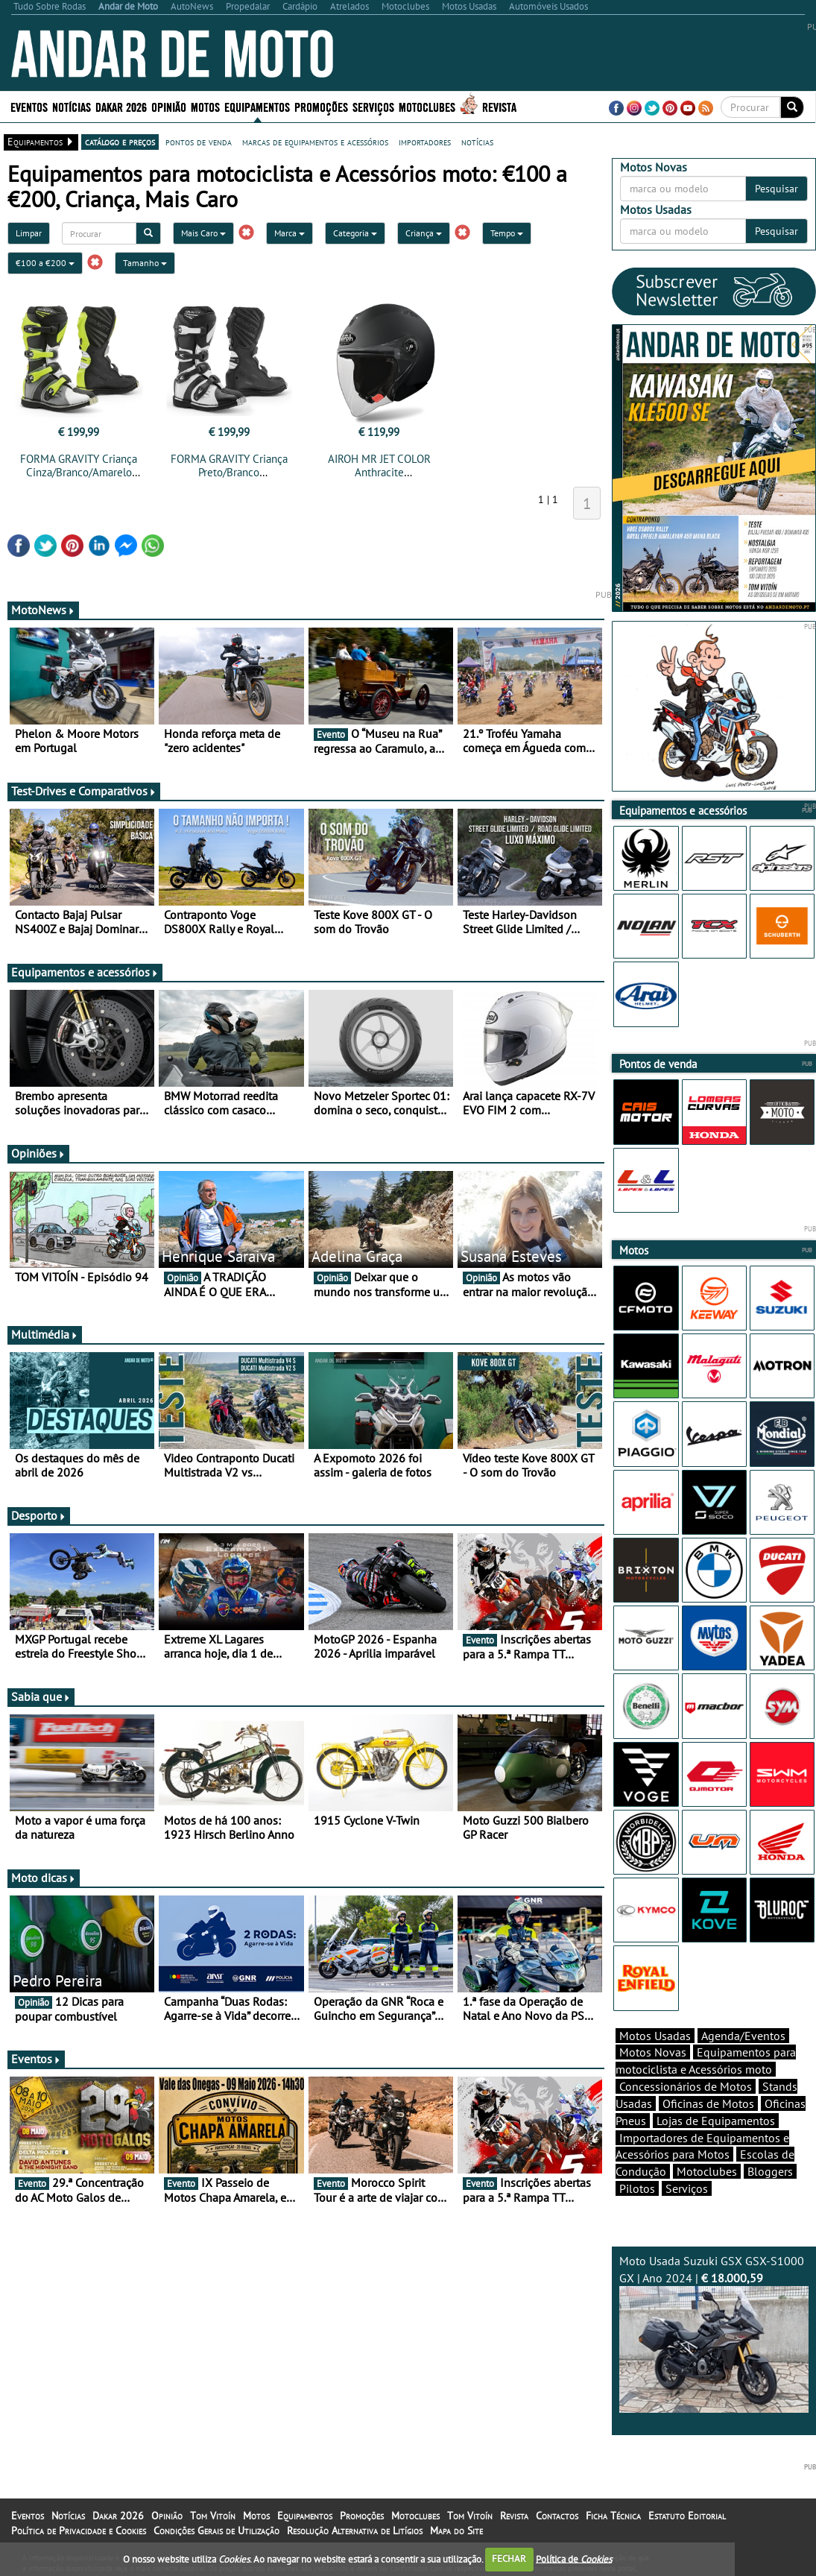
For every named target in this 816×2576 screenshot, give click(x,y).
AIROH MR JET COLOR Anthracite (379, 465)
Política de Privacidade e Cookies (78, 2530)
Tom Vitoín (212, 2515)
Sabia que (41, 1696)
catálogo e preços (120, 141)
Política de (574, 2558)
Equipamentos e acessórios (85, 972)
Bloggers (770, 2171)
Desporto (38, 1515)
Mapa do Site (456, 2530)
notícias (477, 141)
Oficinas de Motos (708, 2103)
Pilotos (637, 2188)
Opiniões (38, 1153)
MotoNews (43, 609)
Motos (205, 106)
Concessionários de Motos (685, 2086)
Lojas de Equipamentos (716, 2120)
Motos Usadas (655, 2035)
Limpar (29, 233)
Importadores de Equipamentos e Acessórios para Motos (702, 2146)
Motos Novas (652, 2052)
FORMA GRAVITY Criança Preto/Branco (229, 465)
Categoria (355, 233)
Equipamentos (257, 106)
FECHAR (509, 2558)
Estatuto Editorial (687, 2515)
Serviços (373, 106)
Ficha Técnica (613, 2515)
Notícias (71, 106)
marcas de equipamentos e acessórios (315, 141)
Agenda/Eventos (743, 2035)
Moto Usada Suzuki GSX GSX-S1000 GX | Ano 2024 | (714, 2333)
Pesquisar (776, 188)
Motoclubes (427, 106)
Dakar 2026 (121, 106)
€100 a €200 (45, 262)
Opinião (168, 106)
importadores (425, 141)
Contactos (557, 2515)
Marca (289, 233)
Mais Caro (203, 233)
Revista (499, 106)
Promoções (321, 106)
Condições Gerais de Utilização (216, 2530)
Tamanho (145, 262)
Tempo (506, 233)
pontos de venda (198, 141)
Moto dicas (43, 1877)
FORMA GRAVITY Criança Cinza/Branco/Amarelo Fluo (78, 472)
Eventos (29, 106)
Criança (423, 233)
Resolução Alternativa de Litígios (355, 2530)
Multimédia (44, 1334)
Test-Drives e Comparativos (83, 790)
